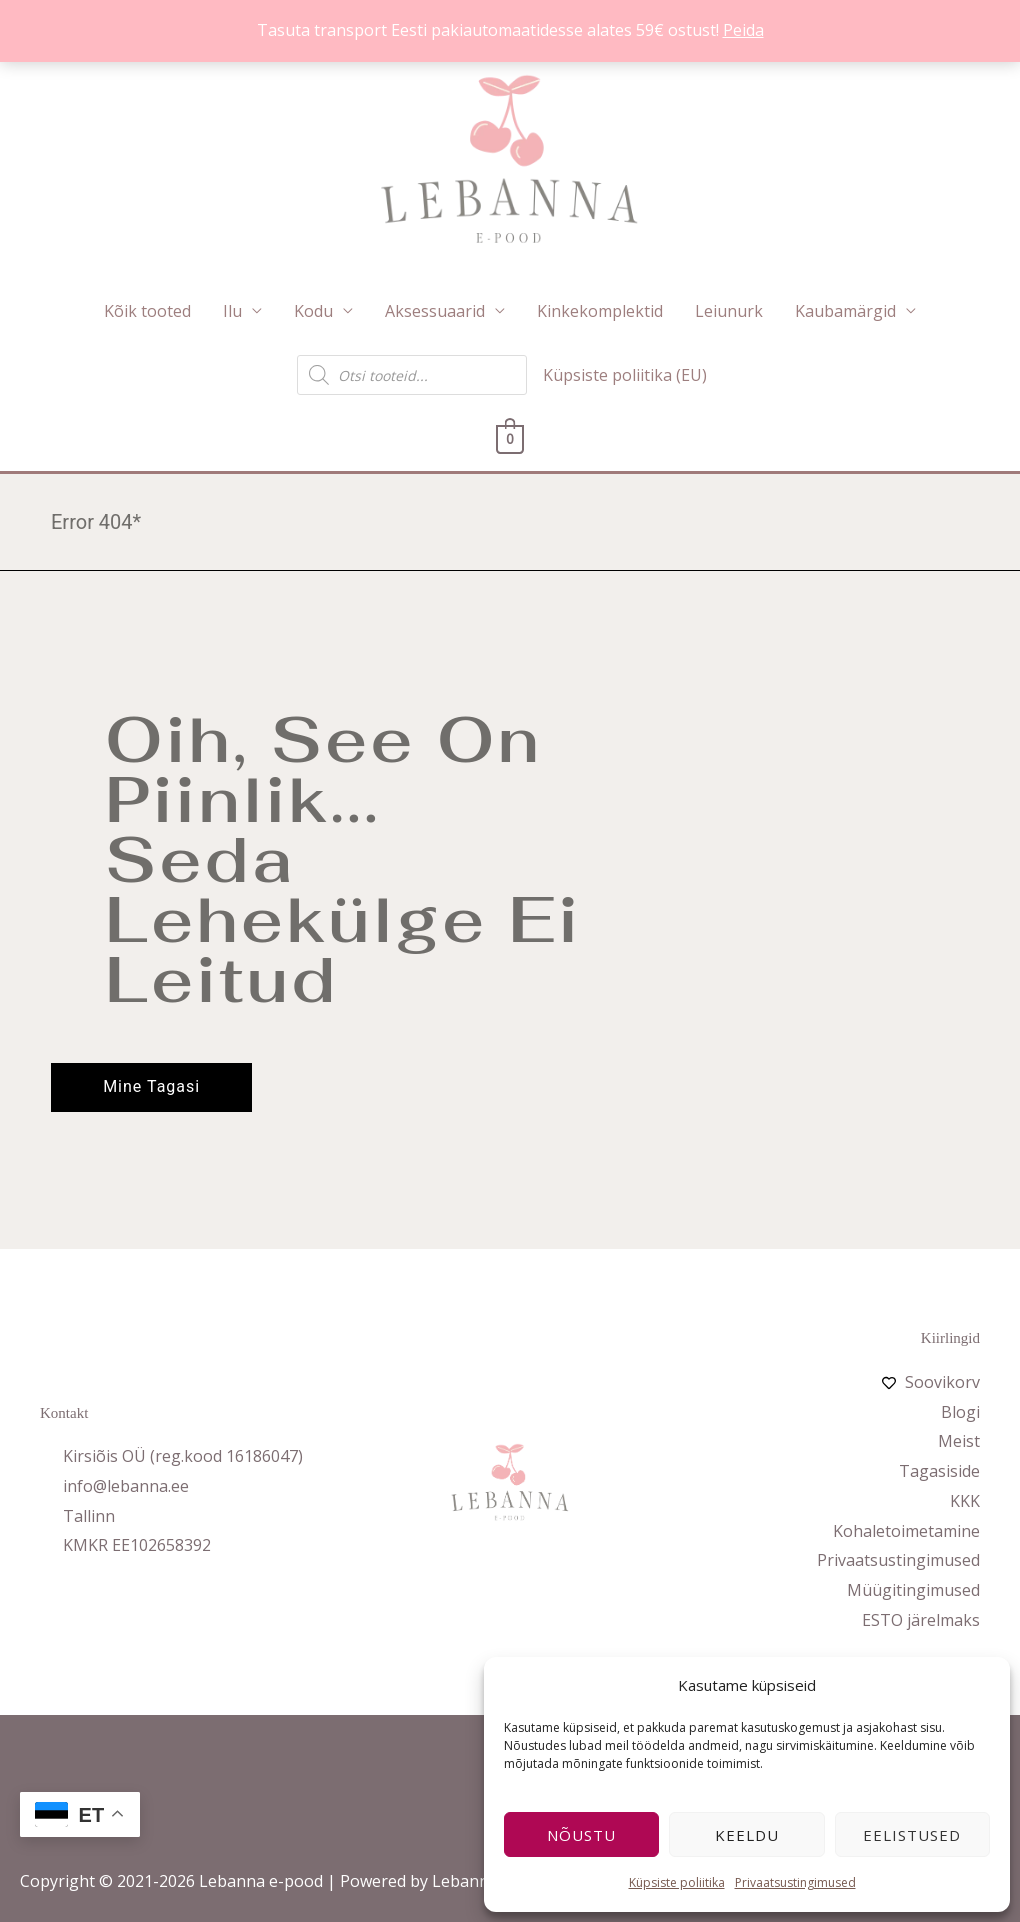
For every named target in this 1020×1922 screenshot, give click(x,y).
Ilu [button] (232, 311)
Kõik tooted (147, 311)
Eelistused (912, 1835)
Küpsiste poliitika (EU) (625, 375)
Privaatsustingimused (795, 1882)
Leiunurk (729, 311)
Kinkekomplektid (600, 311)
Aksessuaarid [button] (435, 311)
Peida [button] (743, 30)
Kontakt (64, 1422)
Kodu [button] (313, 311)
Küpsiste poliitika (677, 1882)
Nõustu (581, 1835)
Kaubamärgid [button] (845, 311)
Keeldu (747, 1835)
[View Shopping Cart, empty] (510, 439)
